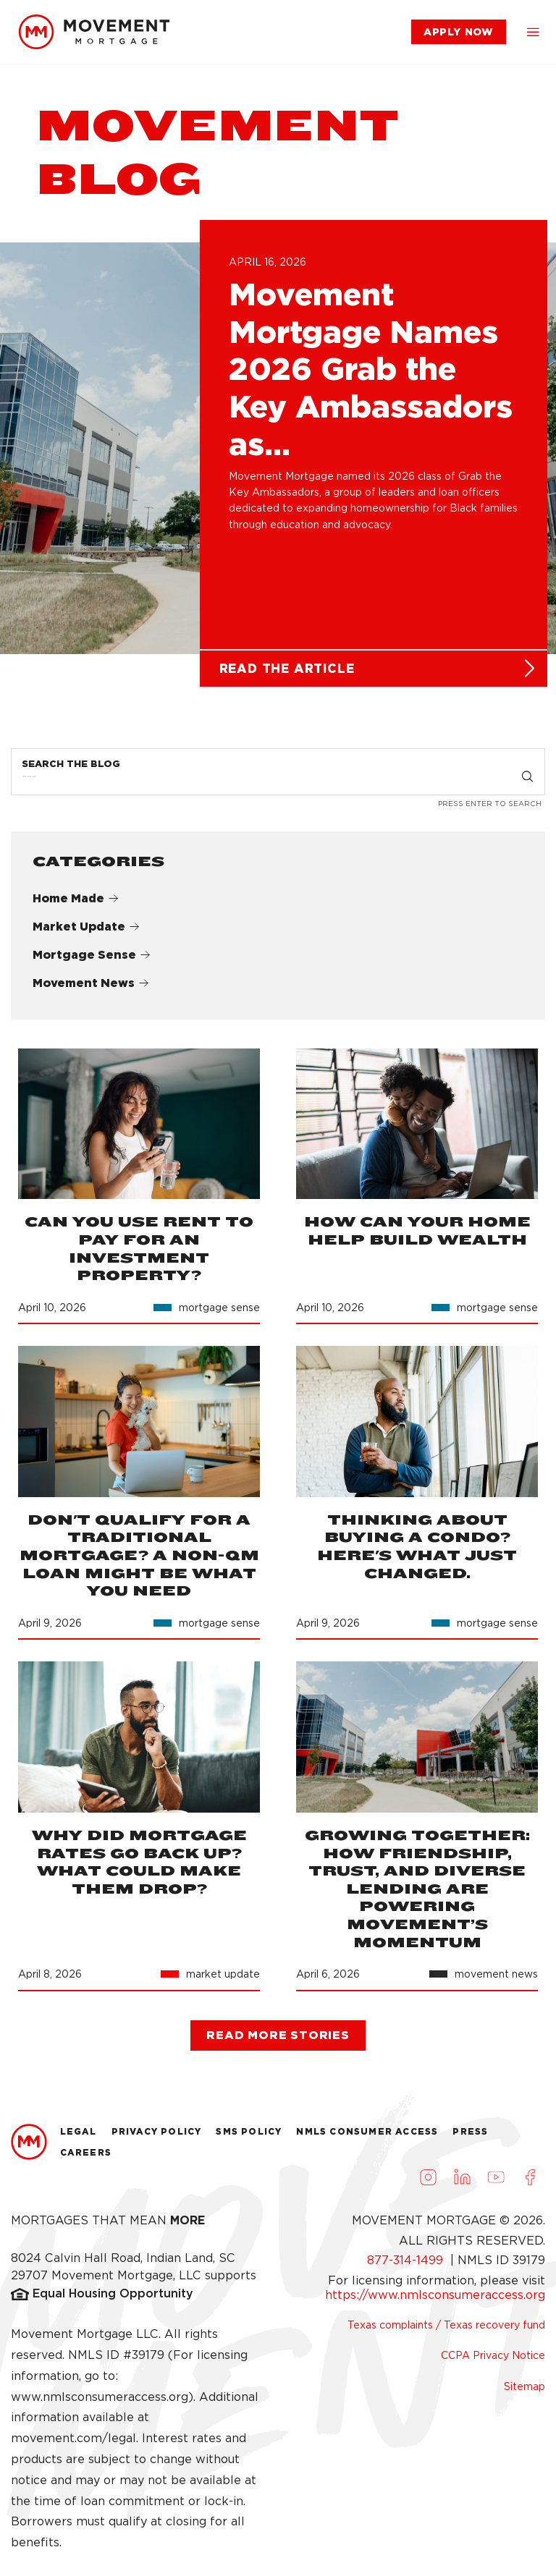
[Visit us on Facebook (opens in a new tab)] (530, 2183)
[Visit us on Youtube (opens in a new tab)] (496, 2183)
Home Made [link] (76, 905)
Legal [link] (78, 2137)
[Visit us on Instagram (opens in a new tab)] (428, 2183)
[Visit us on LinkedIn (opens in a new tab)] (462, 2183)
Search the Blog (71, 769)
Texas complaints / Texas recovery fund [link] (446, 2330)
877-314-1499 (407, 2267)
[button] (533, 32)
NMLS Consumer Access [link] (367, 2137)
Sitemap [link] (524, 2392)
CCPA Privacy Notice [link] (493, 2362)
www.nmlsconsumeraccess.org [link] (99, 2403)
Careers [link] (85, 2158)
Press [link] (470, 2137)
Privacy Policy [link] (156, 2137)
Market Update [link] (86, 933)
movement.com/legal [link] (73, 2445)
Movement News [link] (91, 989)
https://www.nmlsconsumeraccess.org (435, 2301)
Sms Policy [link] (249, 2137)
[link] (94, 31)
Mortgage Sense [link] (92, 961)
